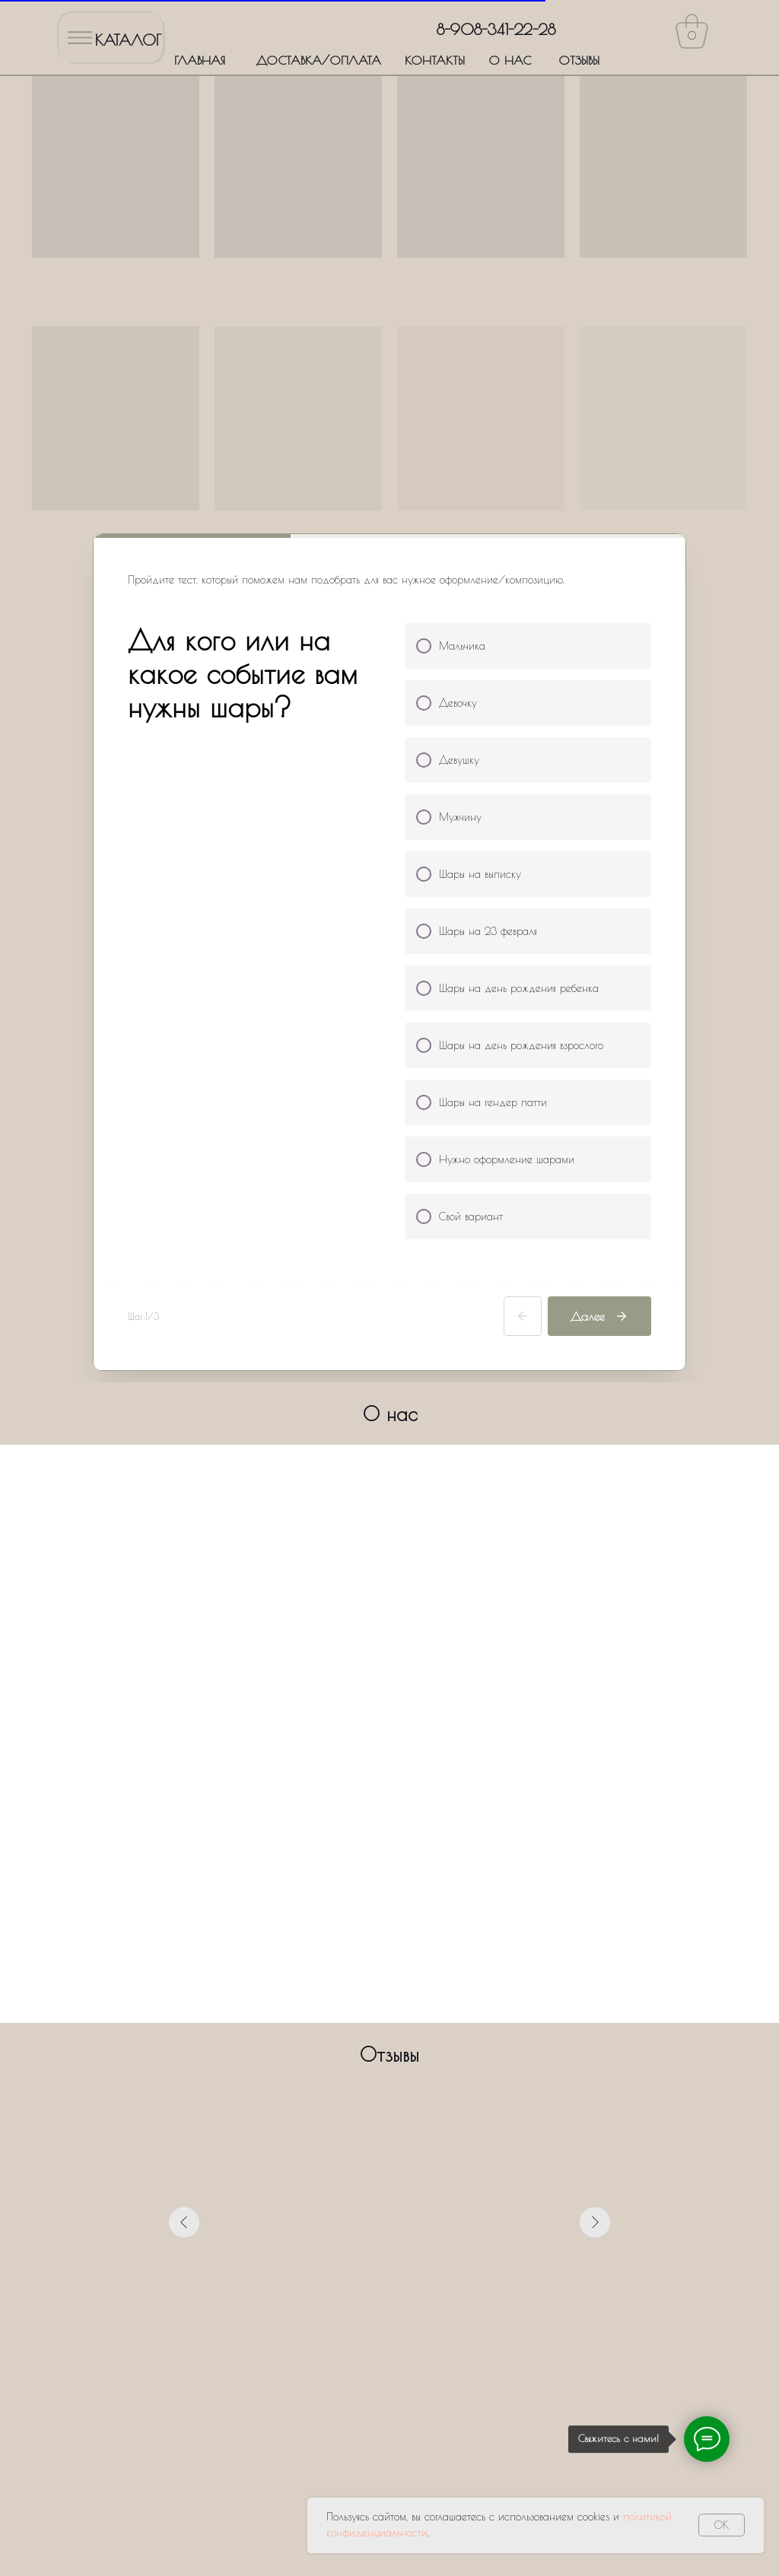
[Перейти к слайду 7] (431, 2066)
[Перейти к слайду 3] (376, 2066)
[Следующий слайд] (595, 1918)
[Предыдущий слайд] (184, 1918)
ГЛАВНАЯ (199, 60)
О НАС (509, 60)
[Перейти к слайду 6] (417, 2066)
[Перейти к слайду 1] (348, 2066)
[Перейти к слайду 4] (389, 2066)
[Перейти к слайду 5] (403, 2066)
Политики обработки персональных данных (478, 2358)
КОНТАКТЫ (435, 60)
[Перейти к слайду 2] (362, 2066)
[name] (389, 2219)
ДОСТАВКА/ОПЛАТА (318, 60)
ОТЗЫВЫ (578, 60)
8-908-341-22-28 (496, 29)
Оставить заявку (389, 2402)
